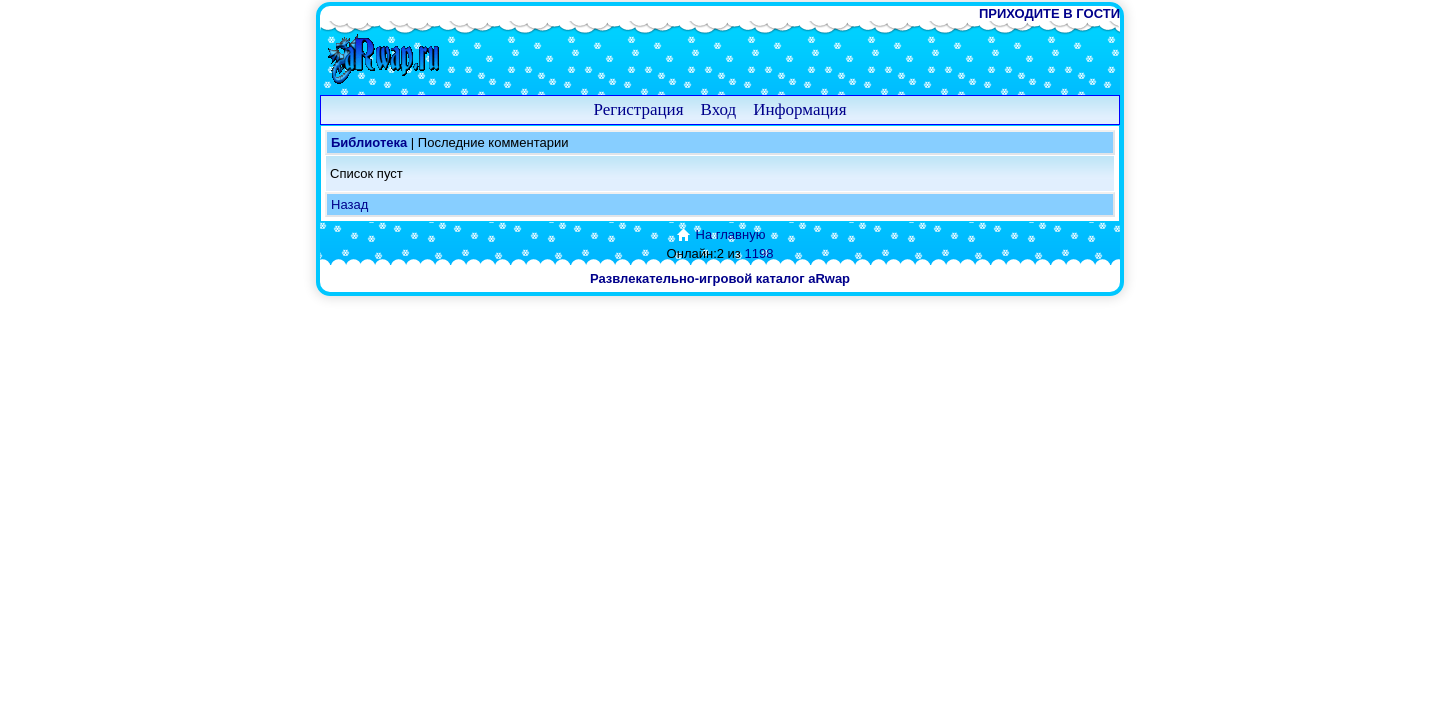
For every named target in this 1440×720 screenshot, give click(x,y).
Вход (719, 109)
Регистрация (638, 109)
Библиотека (369, 142)
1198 (758, 253)
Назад (349, 204)
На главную (720, 234)
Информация (799, 109)
